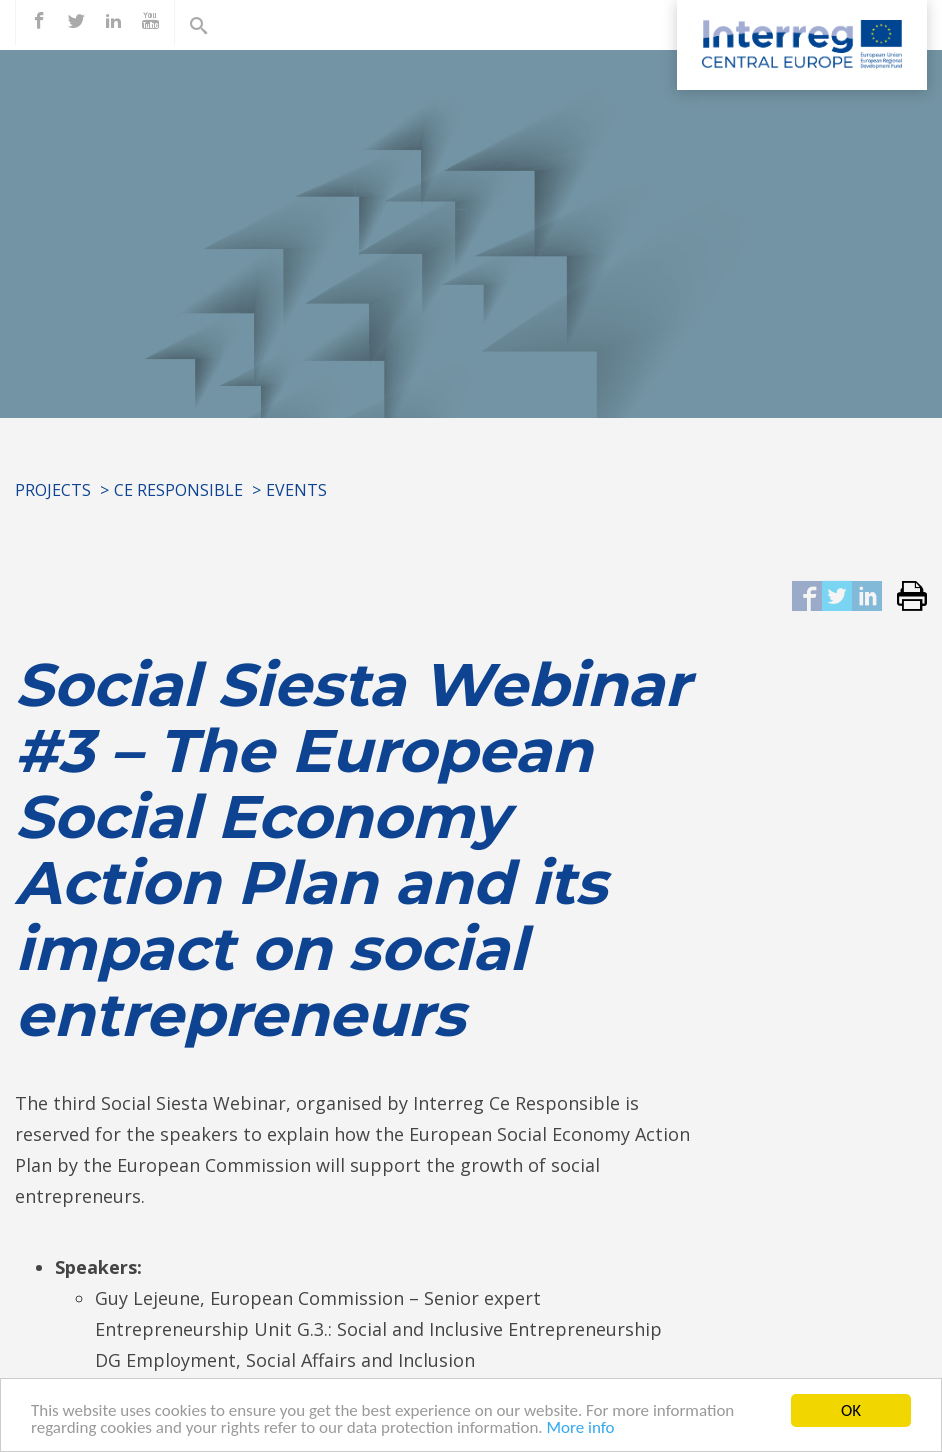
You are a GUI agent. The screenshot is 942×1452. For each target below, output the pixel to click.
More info (581, 1427)
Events (296, 490)
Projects (53, 490)
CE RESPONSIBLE (178, 490)
